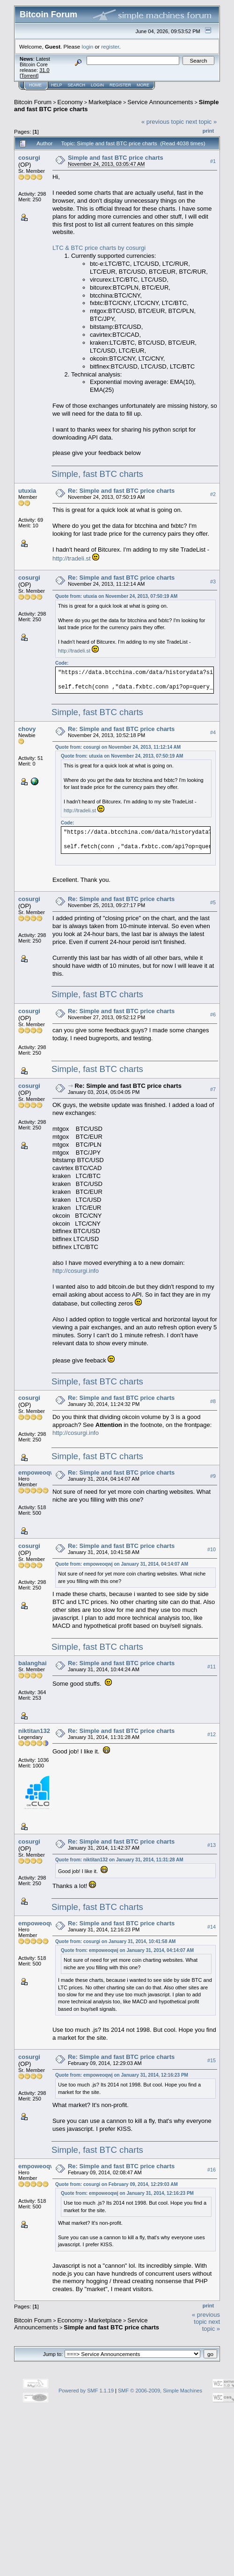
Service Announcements (160, 102)
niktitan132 (34, 1730)
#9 (213, 1476)
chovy (27, 728)
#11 (211, 1666)
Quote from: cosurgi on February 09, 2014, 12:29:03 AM (116, 2184)
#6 (213, 1014)
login (88, 46)
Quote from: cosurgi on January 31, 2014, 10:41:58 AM (115, 1941)
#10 (211, 1549)
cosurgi (29, 157)
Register (120, 85)
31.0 (44, 70)
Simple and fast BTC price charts (115, 157)
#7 (213, 1089)
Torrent (29, 75)
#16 (211, 2169)
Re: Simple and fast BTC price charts (121, 490)
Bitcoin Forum (32, 102)
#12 (211, 1734)
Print (208, 131)
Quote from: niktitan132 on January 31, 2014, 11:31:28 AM (119, 1859)
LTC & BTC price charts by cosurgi (99, 247)
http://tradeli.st (71, 558)
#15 (211, 2060)
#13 (211, 1845)
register (110, 46)
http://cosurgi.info (75, 1270)
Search (77, 85)
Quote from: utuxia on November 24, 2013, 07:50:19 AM (116, 596)
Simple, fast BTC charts (97, 474)
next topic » (201, 121)
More (143, 85)
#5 (213, 902)
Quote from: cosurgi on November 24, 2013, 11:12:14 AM (118, 747)
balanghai (32, 1663)
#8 (213, 1401)
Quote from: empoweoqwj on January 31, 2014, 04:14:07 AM (121, 1564)
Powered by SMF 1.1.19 (86, 2390)
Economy (70, 102)
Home (35, 85)
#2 (213, 494)
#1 (213, 161)
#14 (211, 1927)
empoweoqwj (37, 1472)
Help (56, 85)
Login (97, 85)
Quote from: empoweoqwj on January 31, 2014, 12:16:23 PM (121, 2075)
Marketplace (105, 102)
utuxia (27, 490)
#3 (213, 581)
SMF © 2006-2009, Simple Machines (160, 2390)
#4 (213, 732)
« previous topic (162, 121)
